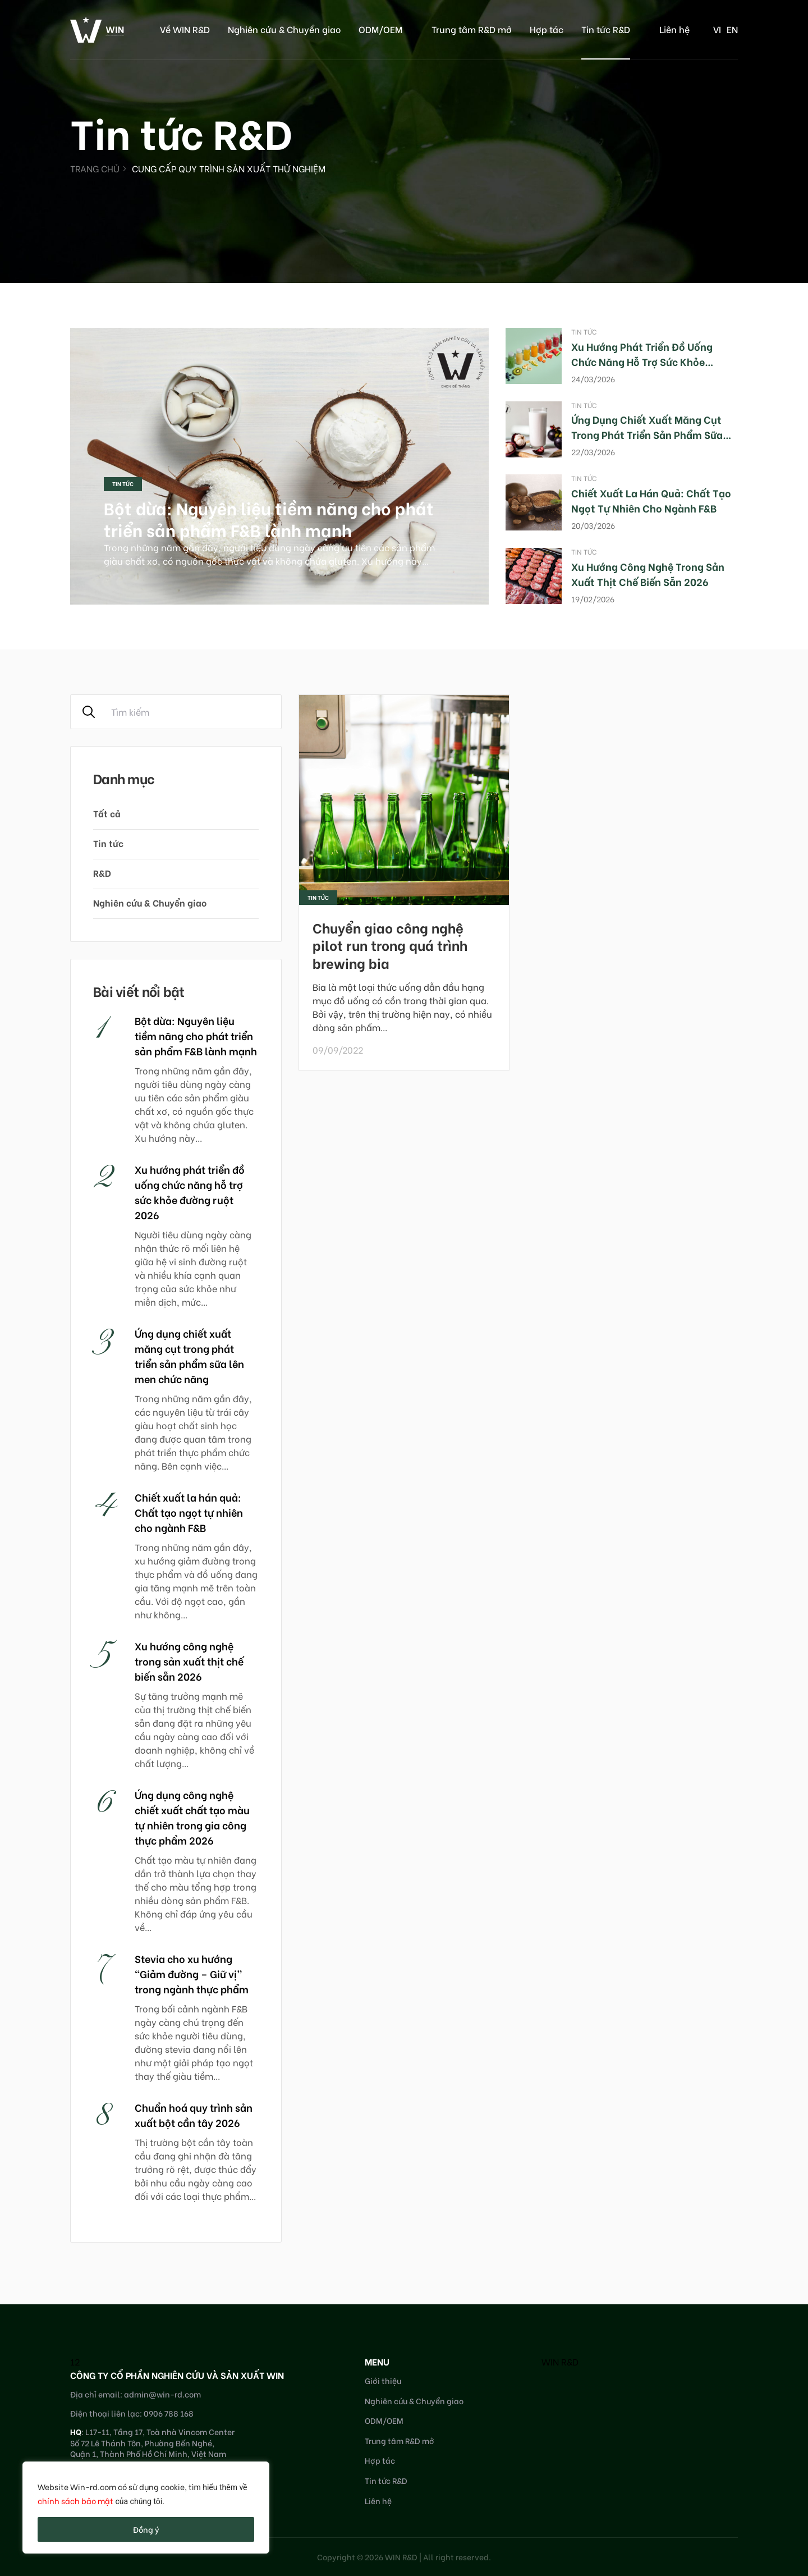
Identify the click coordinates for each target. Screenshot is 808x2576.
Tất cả (107, 813)
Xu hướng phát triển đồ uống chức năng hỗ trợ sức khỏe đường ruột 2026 (642, 361)
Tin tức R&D (605, 28)
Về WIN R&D (185, 28)
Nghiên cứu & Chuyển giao (284, 28)
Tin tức (123, 483)
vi (717, 28)
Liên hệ (674, 28)
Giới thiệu (383, 2380)
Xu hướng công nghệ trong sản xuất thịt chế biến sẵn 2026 (647, 574)
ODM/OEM (380, 28)
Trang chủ (95, 168)
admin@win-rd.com (162, 2394)
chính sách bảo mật (75, 2500)
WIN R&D (560, 2361)
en (732, 28)
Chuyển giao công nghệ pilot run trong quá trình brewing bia (390, 944)
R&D (102, 872)
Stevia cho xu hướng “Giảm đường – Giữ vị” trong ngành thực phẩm (192, 1973)
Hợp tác (546, 28)
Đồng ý (146, 2529)
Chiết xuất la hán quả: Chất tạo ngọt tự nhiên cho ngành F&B (651, 500)
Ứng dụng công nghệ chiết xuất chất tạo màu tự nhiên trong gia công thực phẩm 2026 (192, 1817)
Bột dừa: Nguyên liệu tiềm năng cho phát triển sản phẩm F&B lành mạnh (269, 518)
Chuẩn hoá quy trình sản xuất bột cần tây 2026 (193, 2114)
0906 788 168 (169, 2413)
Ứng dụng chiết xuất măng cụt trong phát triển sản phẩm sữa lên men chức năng (647, 434)
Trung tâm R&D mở (471, 28)
